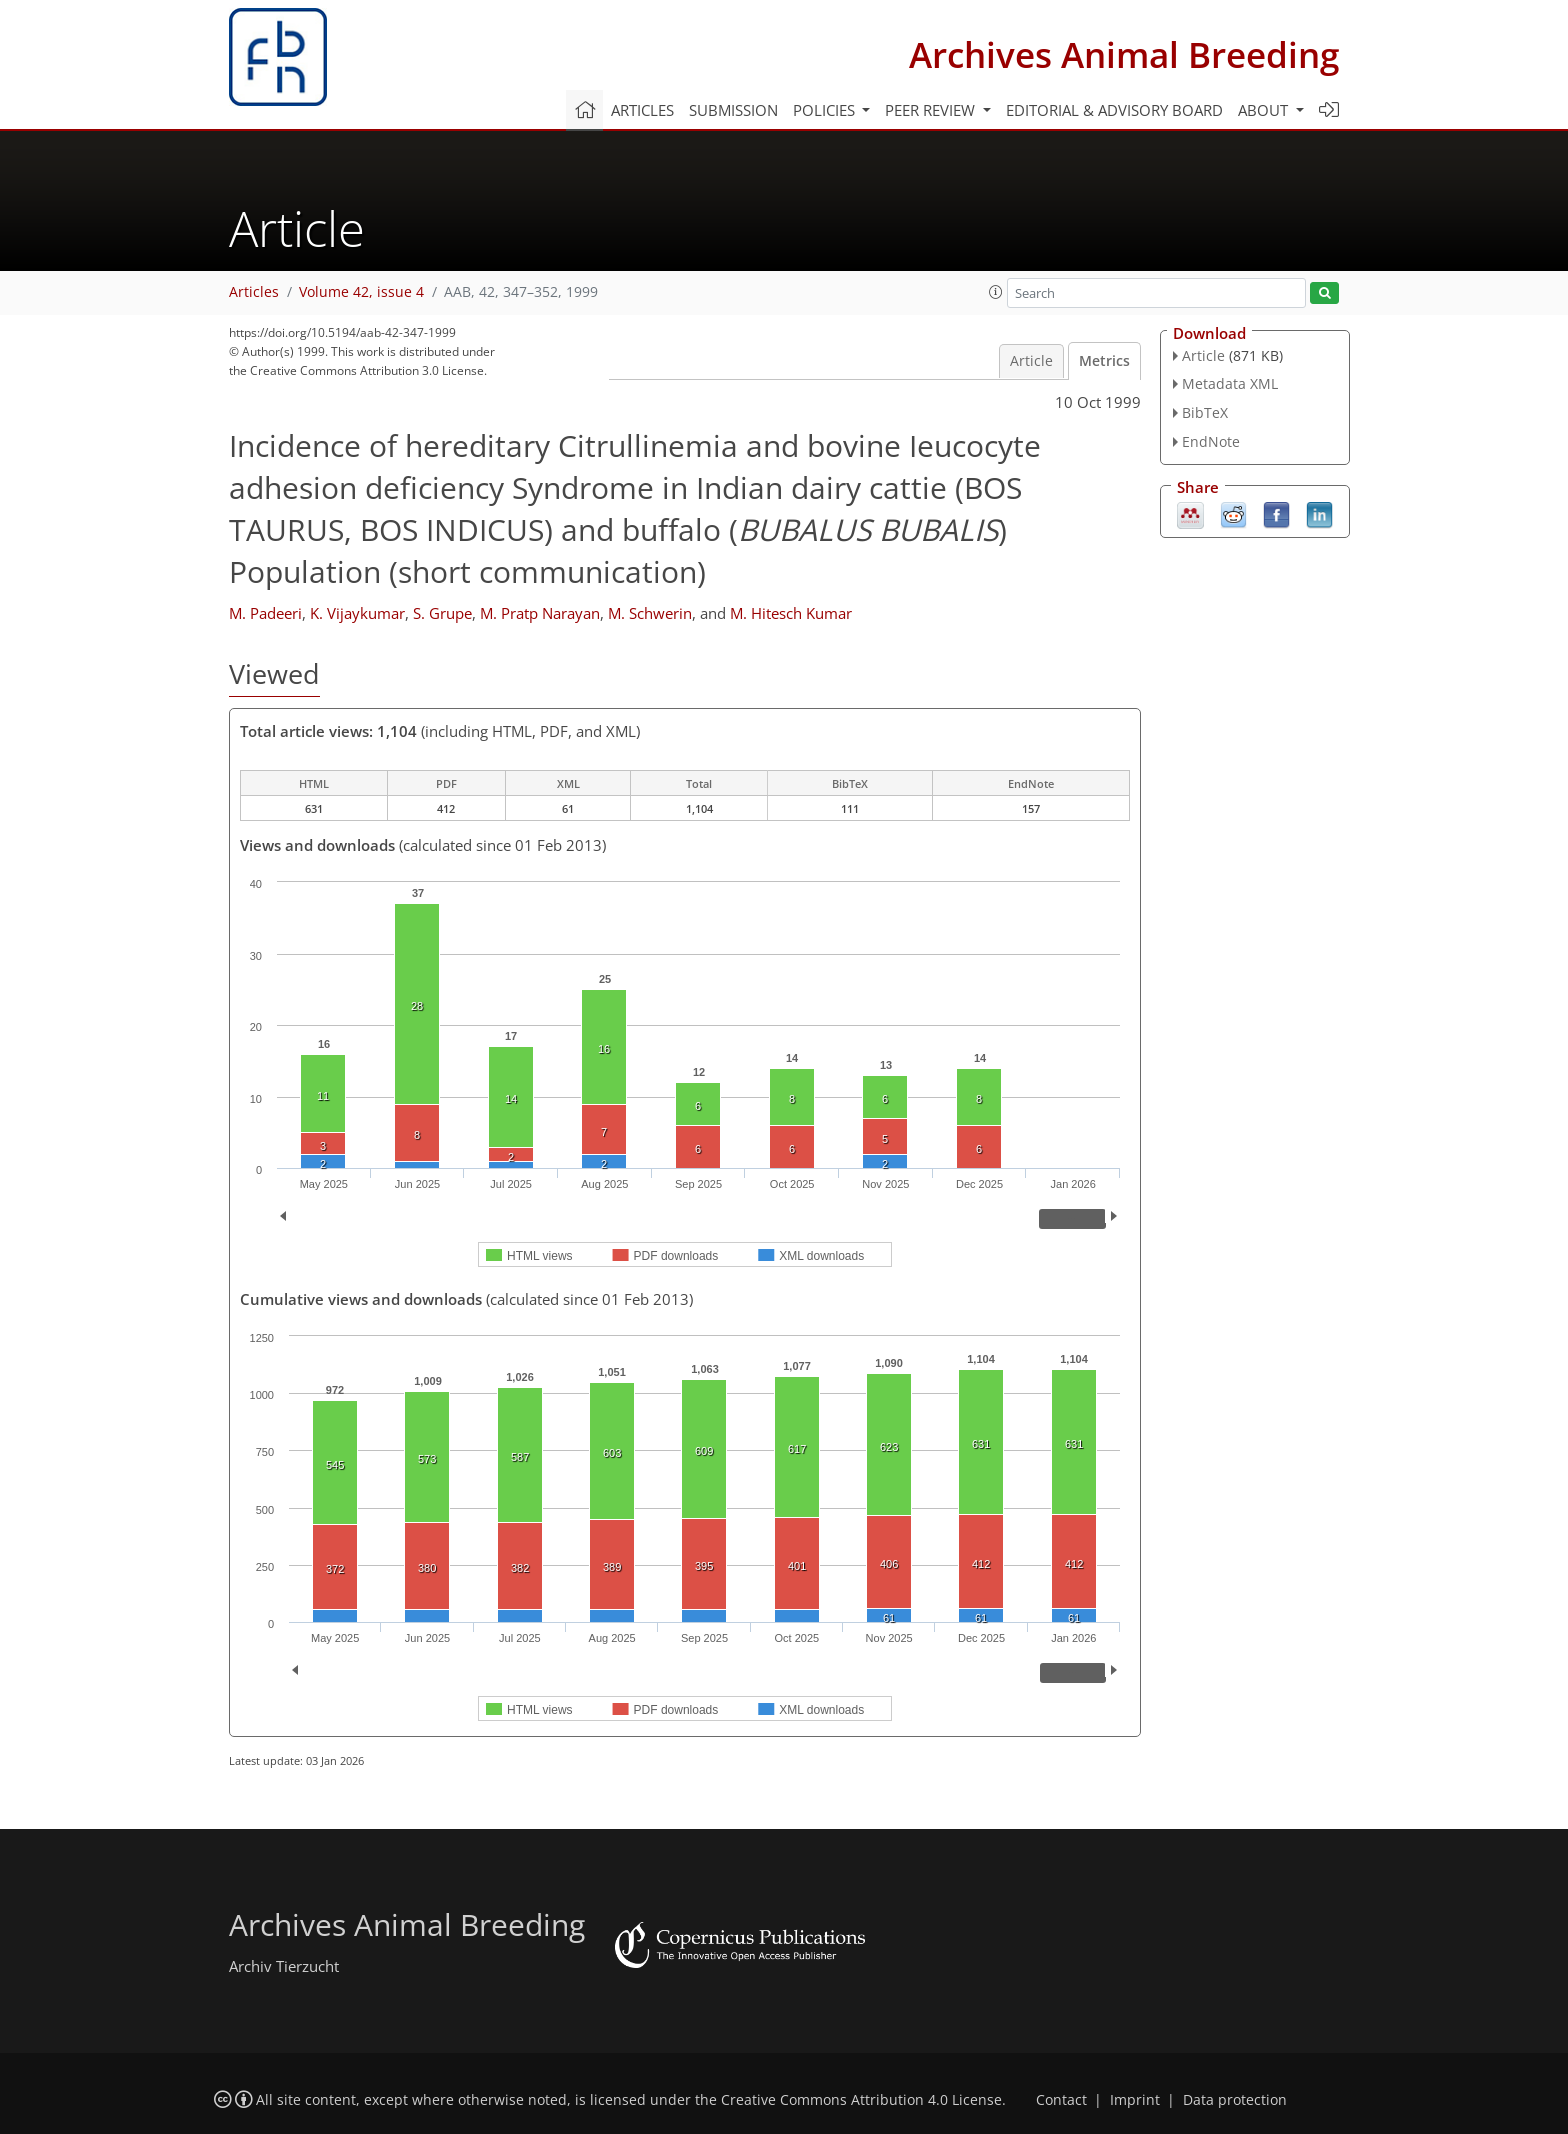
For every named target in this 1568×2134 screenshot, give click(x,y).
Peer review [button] (932, 110)
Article (1031, 361)
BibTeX (1205, 412)
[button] (996, 292)
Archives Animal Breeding (1124, 54)
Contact (1061, 2100)
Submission (733, 110)
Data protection (1235, 2100)
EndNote (1211, 441)
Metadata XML (1230, 383)
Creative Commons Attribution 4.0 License (861, 2100)
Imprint (1135, 2100)
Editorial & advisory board (1114, 110)
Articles (642, 110)
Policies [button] (826, 110)
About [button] (1265, 110)
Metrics (1104, 361)
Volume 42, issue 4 (361, 292)
